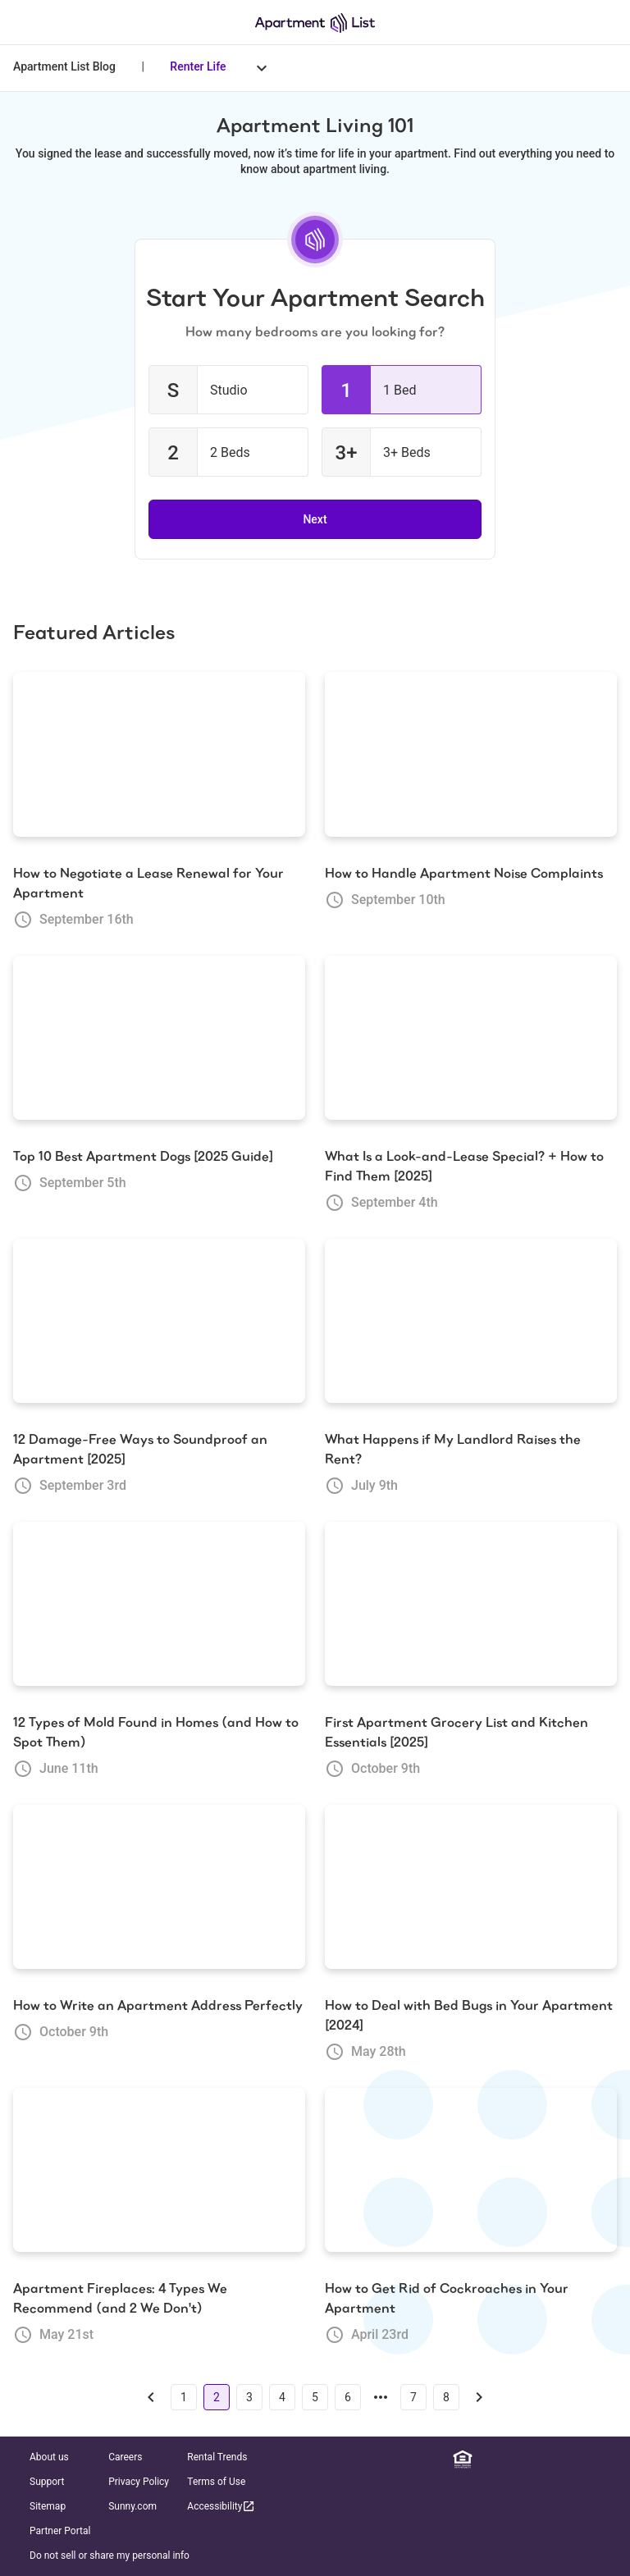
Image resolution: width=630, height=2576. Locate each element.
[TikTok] (607, 2459)
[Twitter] (558, 2459)
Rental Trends (217, 2457)
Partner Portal (60, 2531)
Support (47, 2481)
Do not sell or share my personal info (109, 2555)
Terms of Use (216, 2481)
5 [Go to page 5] (315, 2397)
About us (49, 2457)
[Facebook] (511, 2459)
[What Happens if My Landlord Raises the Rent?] (471, 1321)
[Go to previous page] (151, 2397)
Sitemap (48, 2506)
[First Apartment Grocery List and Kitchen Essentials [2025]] (471, 1604)
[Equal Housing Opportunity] (462, 2459)
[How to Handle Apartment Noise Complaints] (471, 754)
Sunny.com (132, 2506)
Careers (125, 2457)
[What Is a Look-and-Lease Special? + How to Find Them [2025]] (471, 1038)
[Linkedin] (486, 2459)
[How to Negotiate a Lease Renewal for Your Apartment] (159, 754)
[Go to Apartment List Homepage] (315, 22)
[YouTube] (583, 2459)
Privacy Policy (138, 2481)
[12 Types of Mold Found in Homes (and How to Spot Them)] (159, 1604)
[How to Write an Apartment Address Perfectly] (159, 1887)
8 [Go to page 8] (446, 2397)
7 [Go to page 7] (413, 2397)
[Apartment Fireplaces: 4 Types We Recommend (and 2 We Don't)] (159, 2170)
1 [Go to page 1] (183, 2397)
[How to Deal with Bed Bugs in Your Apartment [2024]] (471, 1887)
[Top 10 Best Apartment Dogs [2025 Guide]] (159, 1038)
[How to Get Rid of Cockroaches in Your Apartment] (471, 2170)
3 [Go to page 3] (249, 2397)
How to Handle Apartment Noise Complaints (464, 873)
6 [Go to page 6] (348, 2397)
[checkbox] (228, 389)
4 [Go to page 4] (282, 2397)
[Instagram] (535, 2459)
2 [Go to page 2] (216, 2397)
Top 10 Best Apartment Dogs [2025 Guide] (143, 1156)
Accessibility (221, 2506)
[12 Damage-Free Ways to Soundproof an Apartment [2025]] (159, 1321)
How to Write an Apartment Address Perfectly (158, 2005)
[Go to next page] (479, 2397)
